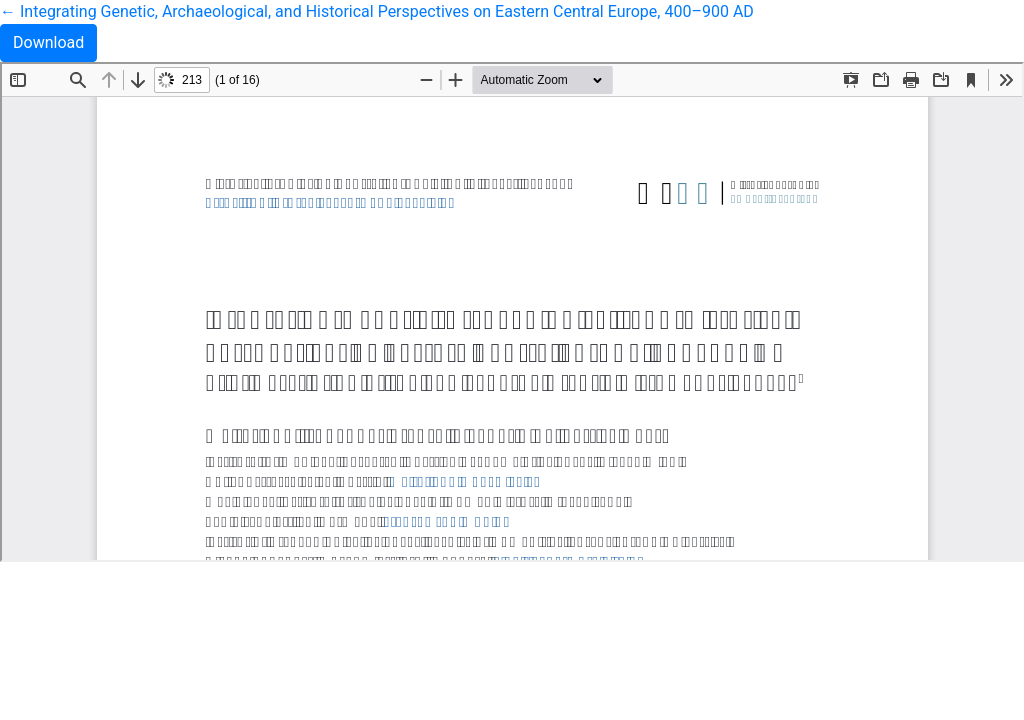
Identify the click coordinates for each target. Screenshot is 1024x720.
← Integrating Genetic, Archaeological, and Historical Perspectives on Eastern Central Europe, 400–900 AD (377, 11)
